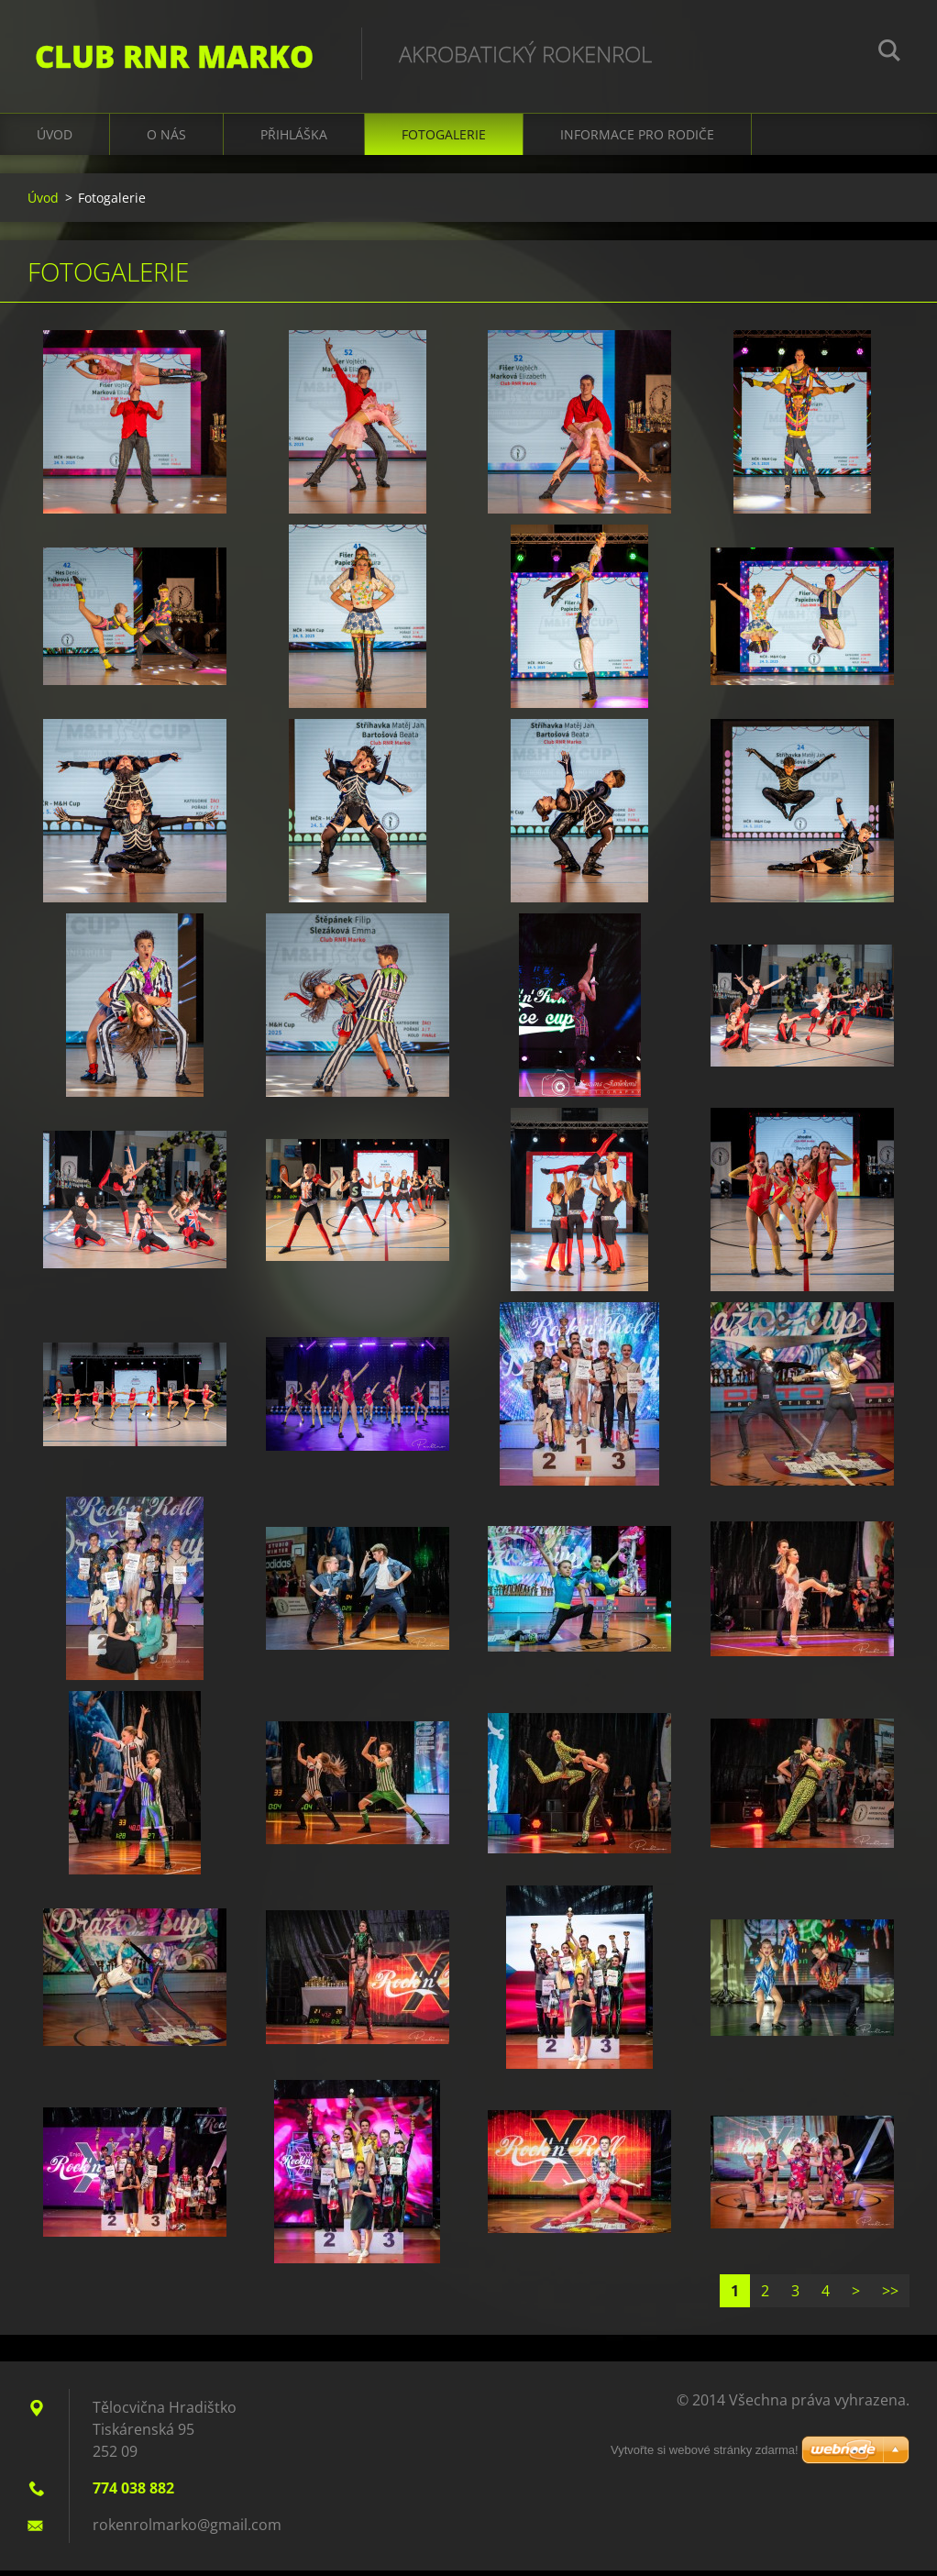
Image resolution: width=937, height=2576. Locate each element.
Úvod (54, 139)
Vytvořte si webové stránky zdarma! (705, 2450)
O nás (166, 139)
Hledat (889, 53)
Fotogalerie (444, 139)
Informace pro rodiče (637, 139)
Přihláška (293, 139)
